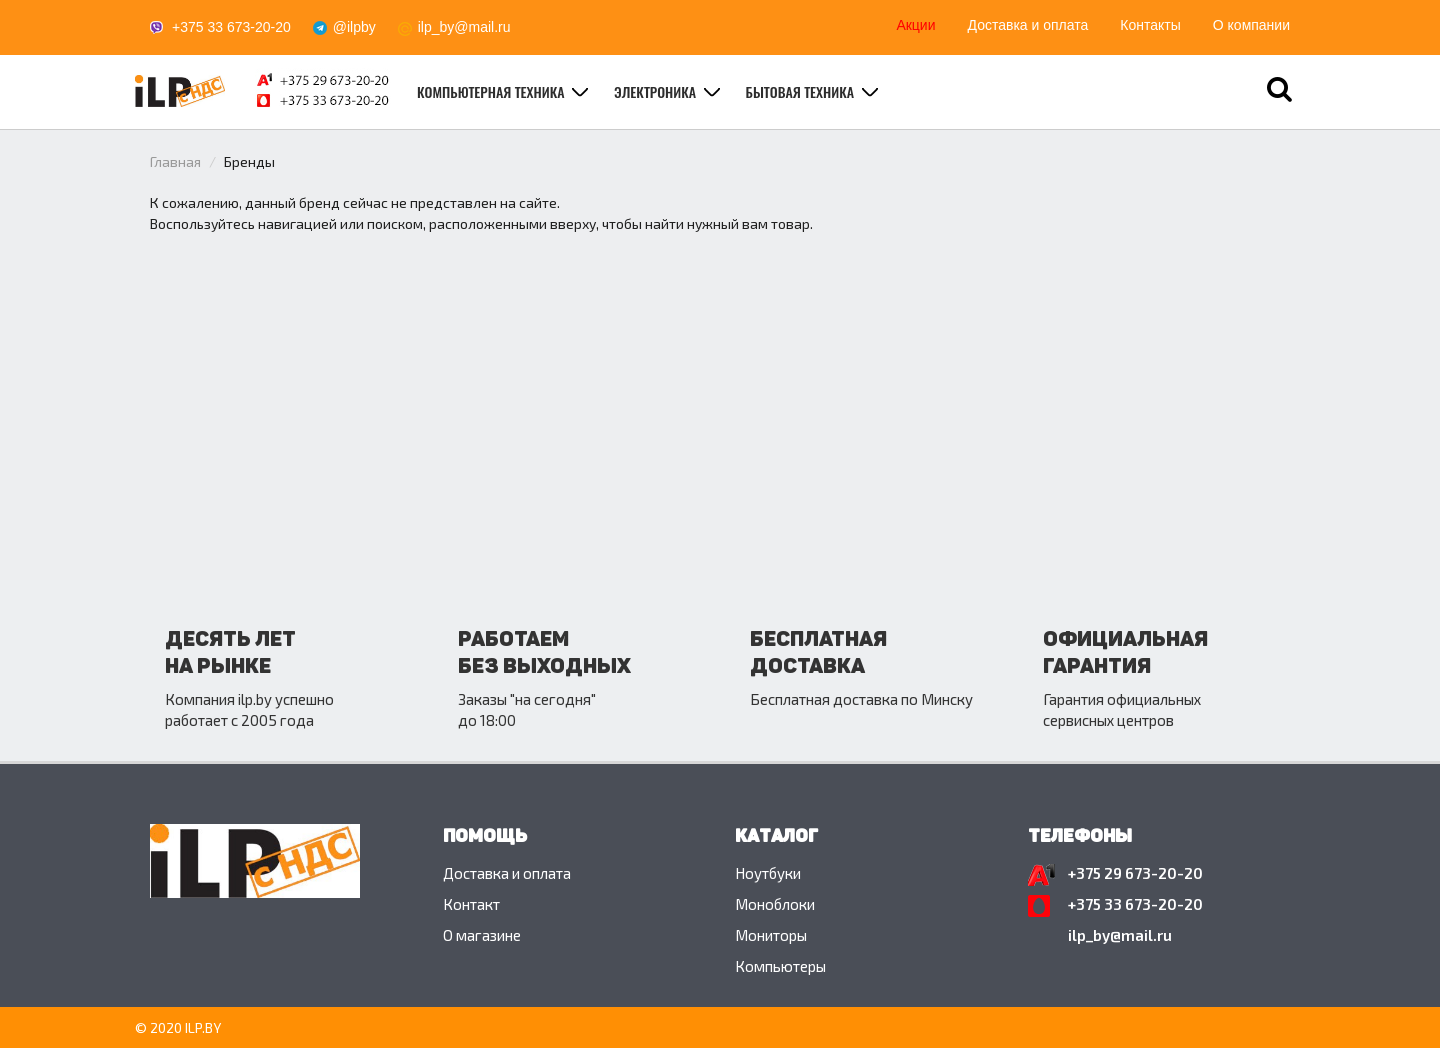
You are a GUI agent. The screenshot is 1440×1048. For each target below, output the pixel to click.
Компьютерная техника (492, 91)
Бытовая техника (802, 91)
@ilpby (354, 27)
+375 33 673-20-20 (231, 27)
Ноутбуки (768, 873)
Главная (175, 161)
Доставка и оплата (1028, 25)
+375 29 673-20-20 (1135, 873)
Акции (915, 25)
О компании (1251, 25)
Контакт (471, 904)
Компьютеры (780, 966)
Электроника (657, 91)
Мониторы (771, 935)
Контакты (1150, 25)
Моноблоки (775, 904)
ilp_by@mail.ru (464, 27)
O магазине (482, 935)
